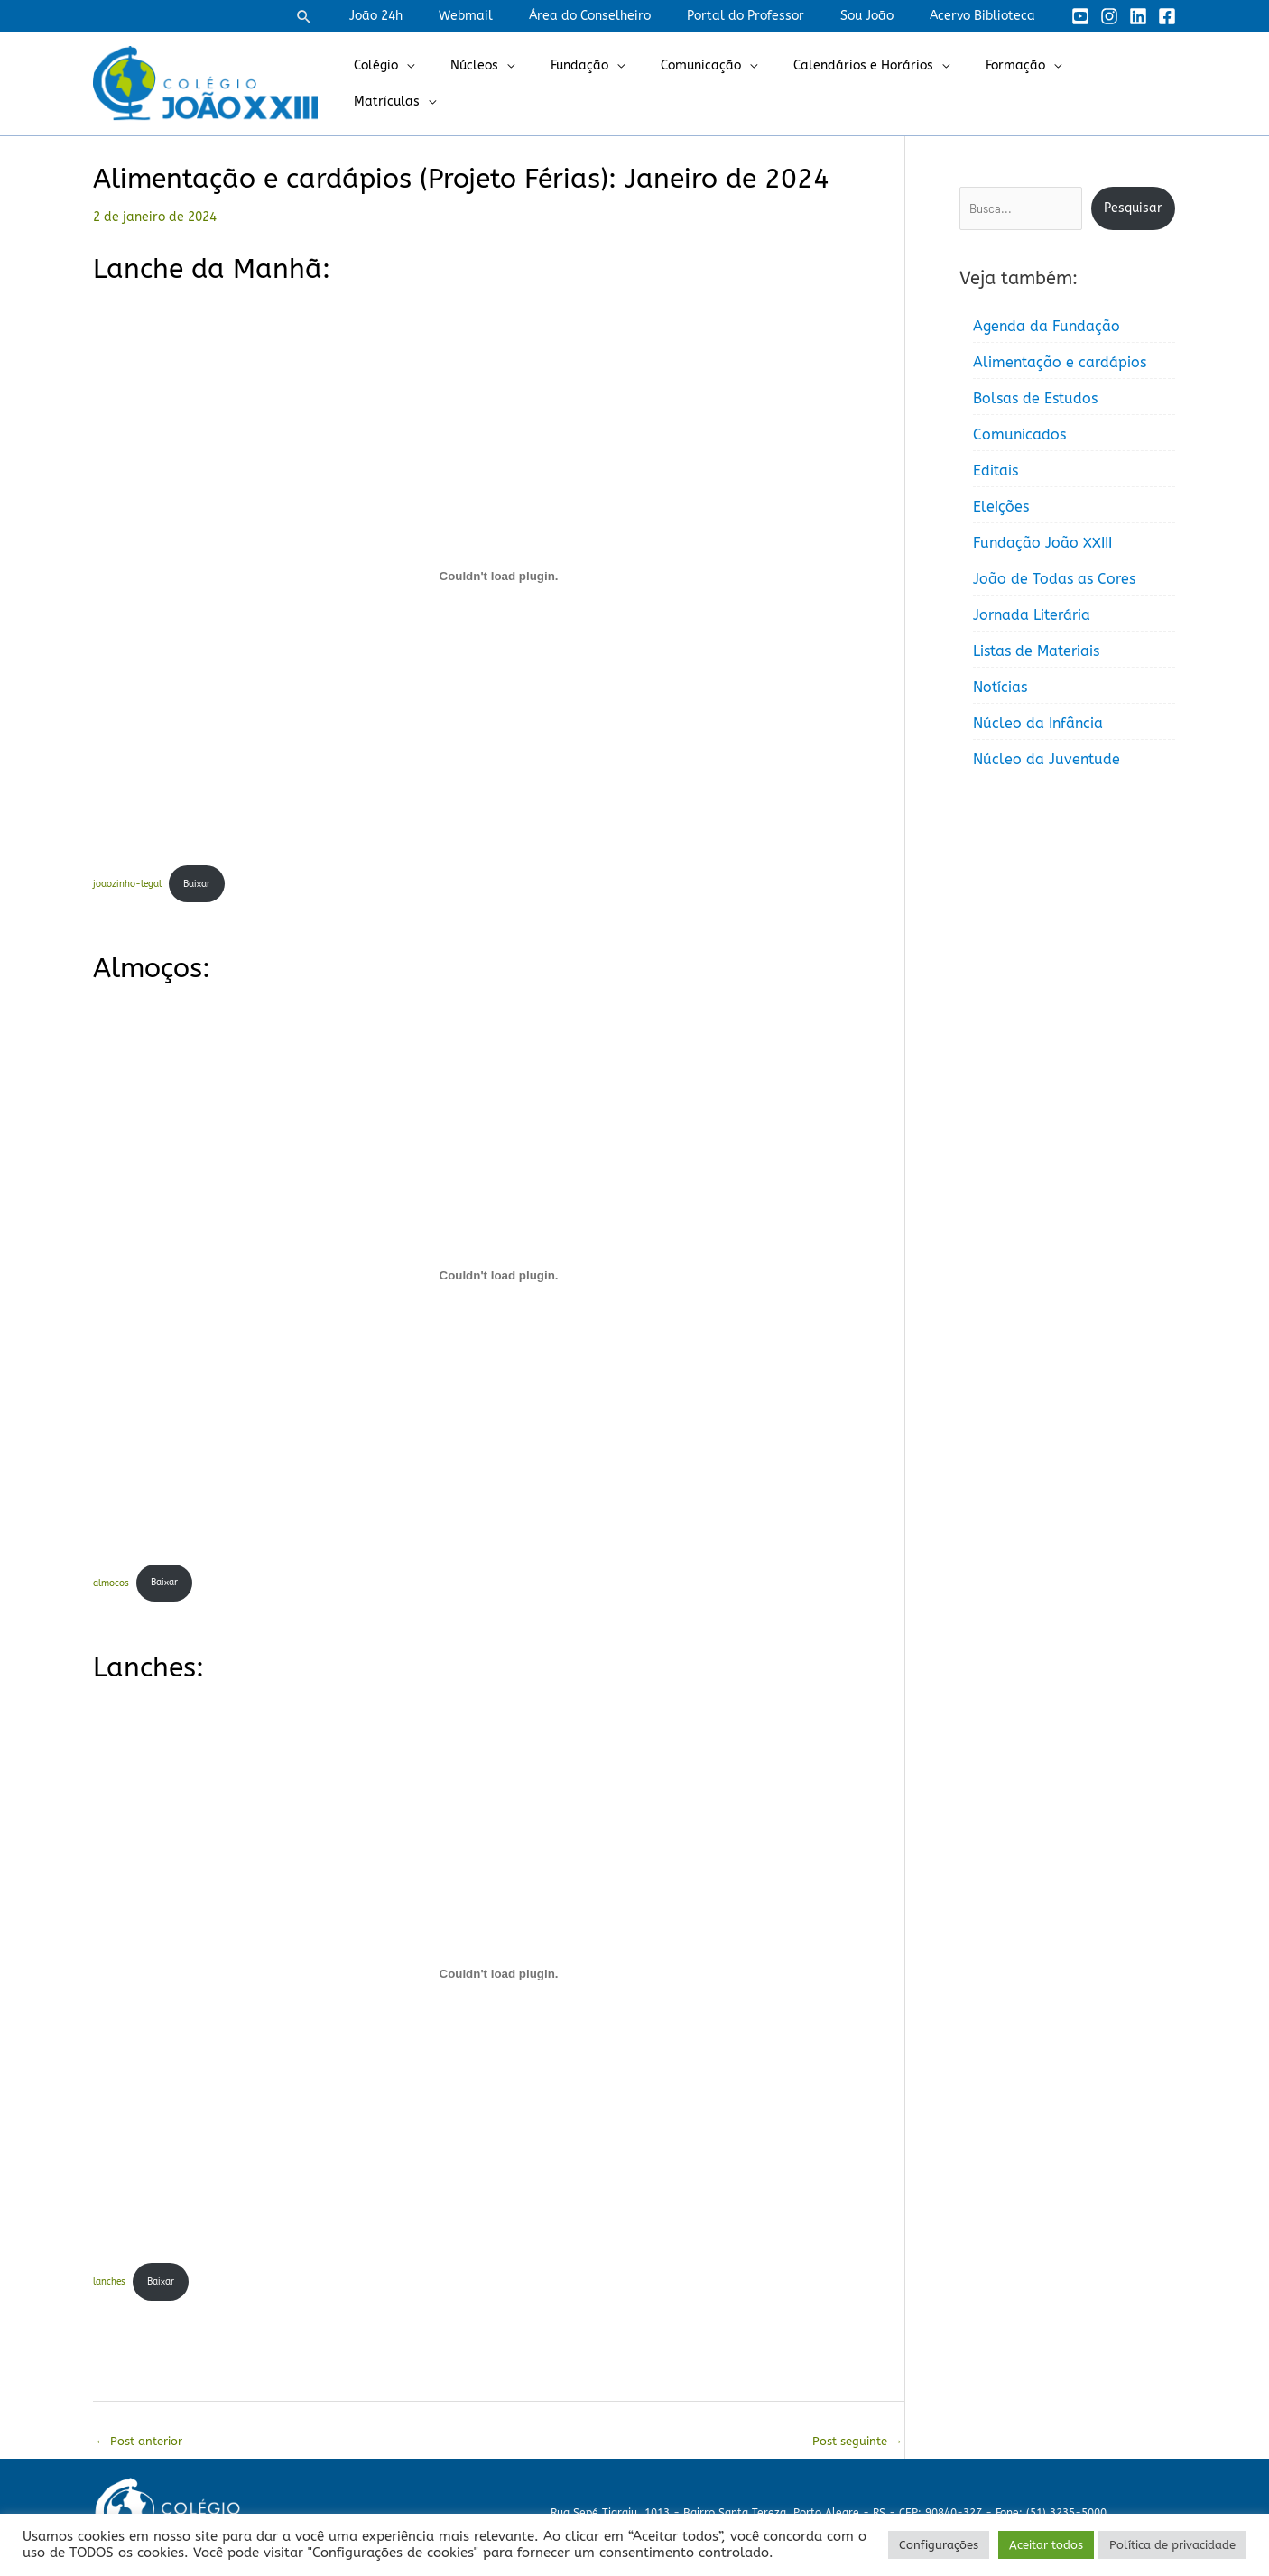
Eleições (1001, 506)
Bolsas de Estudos (1035, 398)
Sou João (883, 15)
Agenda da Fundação (1046, 326)
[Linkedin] (1138, 16)
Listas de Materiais (1036, 651)
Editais (995, 470)
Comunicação (717, 83)
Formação (1010, 83)
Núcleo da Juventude (1046, 759)
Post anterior (142, 2449)
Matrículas (1114, 83)
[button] (369, 16)
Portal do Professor (772, 15)
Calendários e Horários (869, 83)
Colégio (425, 83)
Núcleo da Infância (1038, 723)
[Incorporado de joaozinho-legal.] (498, 575)
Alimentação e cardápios (1059, 362)
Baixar (209, 885)
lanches (111, 2288)
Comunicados (1019, 434)
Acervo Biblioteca (988, 15)
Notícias (1000, 687)
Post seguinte (854, 2449)
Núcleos (512, 83)
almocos (113, 1587)
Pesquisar (1133, 208)
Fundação (606, 83)
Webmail (514, 15)
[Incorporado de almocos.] (498, 1277)
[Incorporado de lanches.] (498, 1978)
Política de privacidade (1172, 2545)
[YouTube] (1080, 16)
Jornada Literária (1031, 614)
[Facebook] (1167, 16)
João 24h (435, 15)
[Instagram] (1109, 16)
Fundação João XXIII (1042, 542)
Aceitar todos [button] (1046, 2545)
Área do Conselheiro (628, 15)
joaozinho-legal (132, 885)
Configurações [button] (938, 2545)
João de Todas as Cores (1054, 578)
